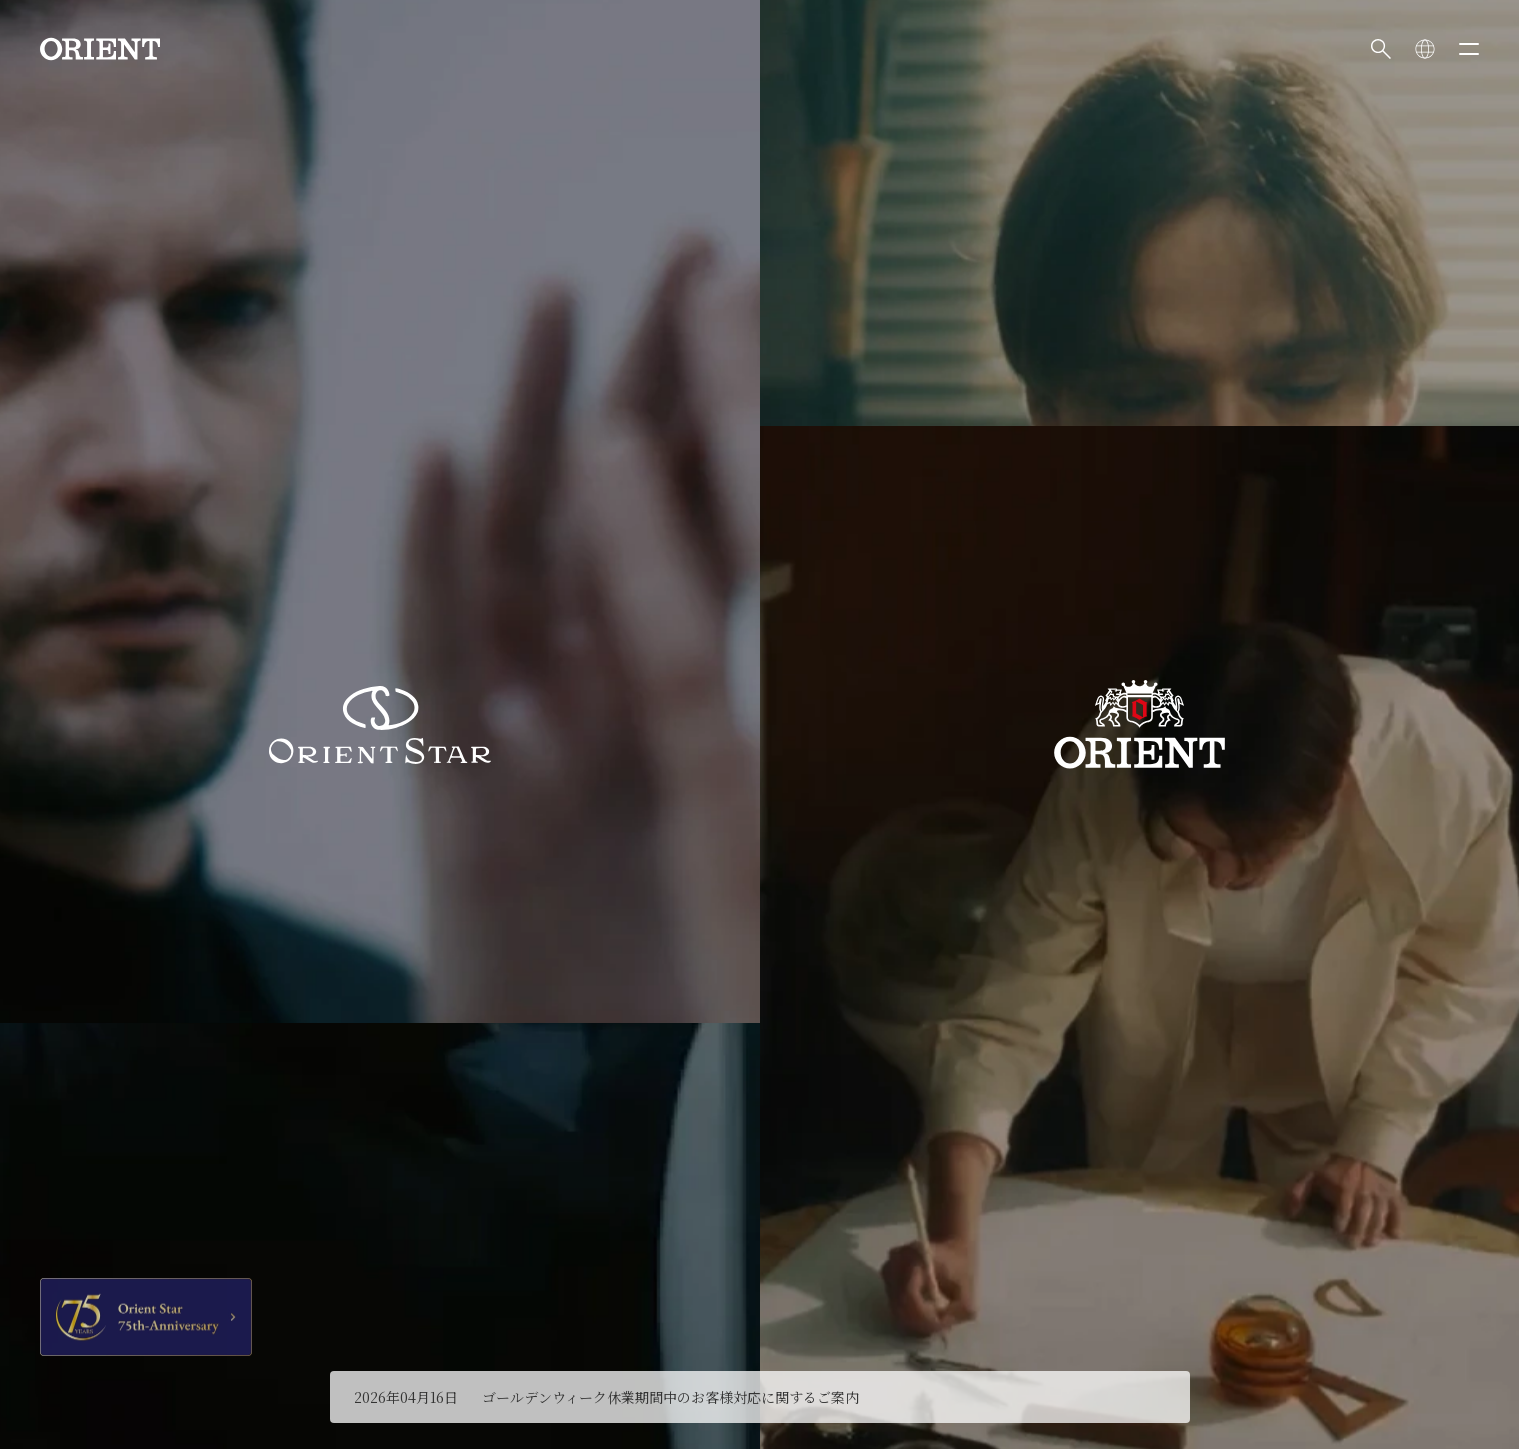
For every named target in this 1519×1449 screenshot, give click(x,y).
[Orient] (100, 49)
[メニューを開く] (1469, 49)
